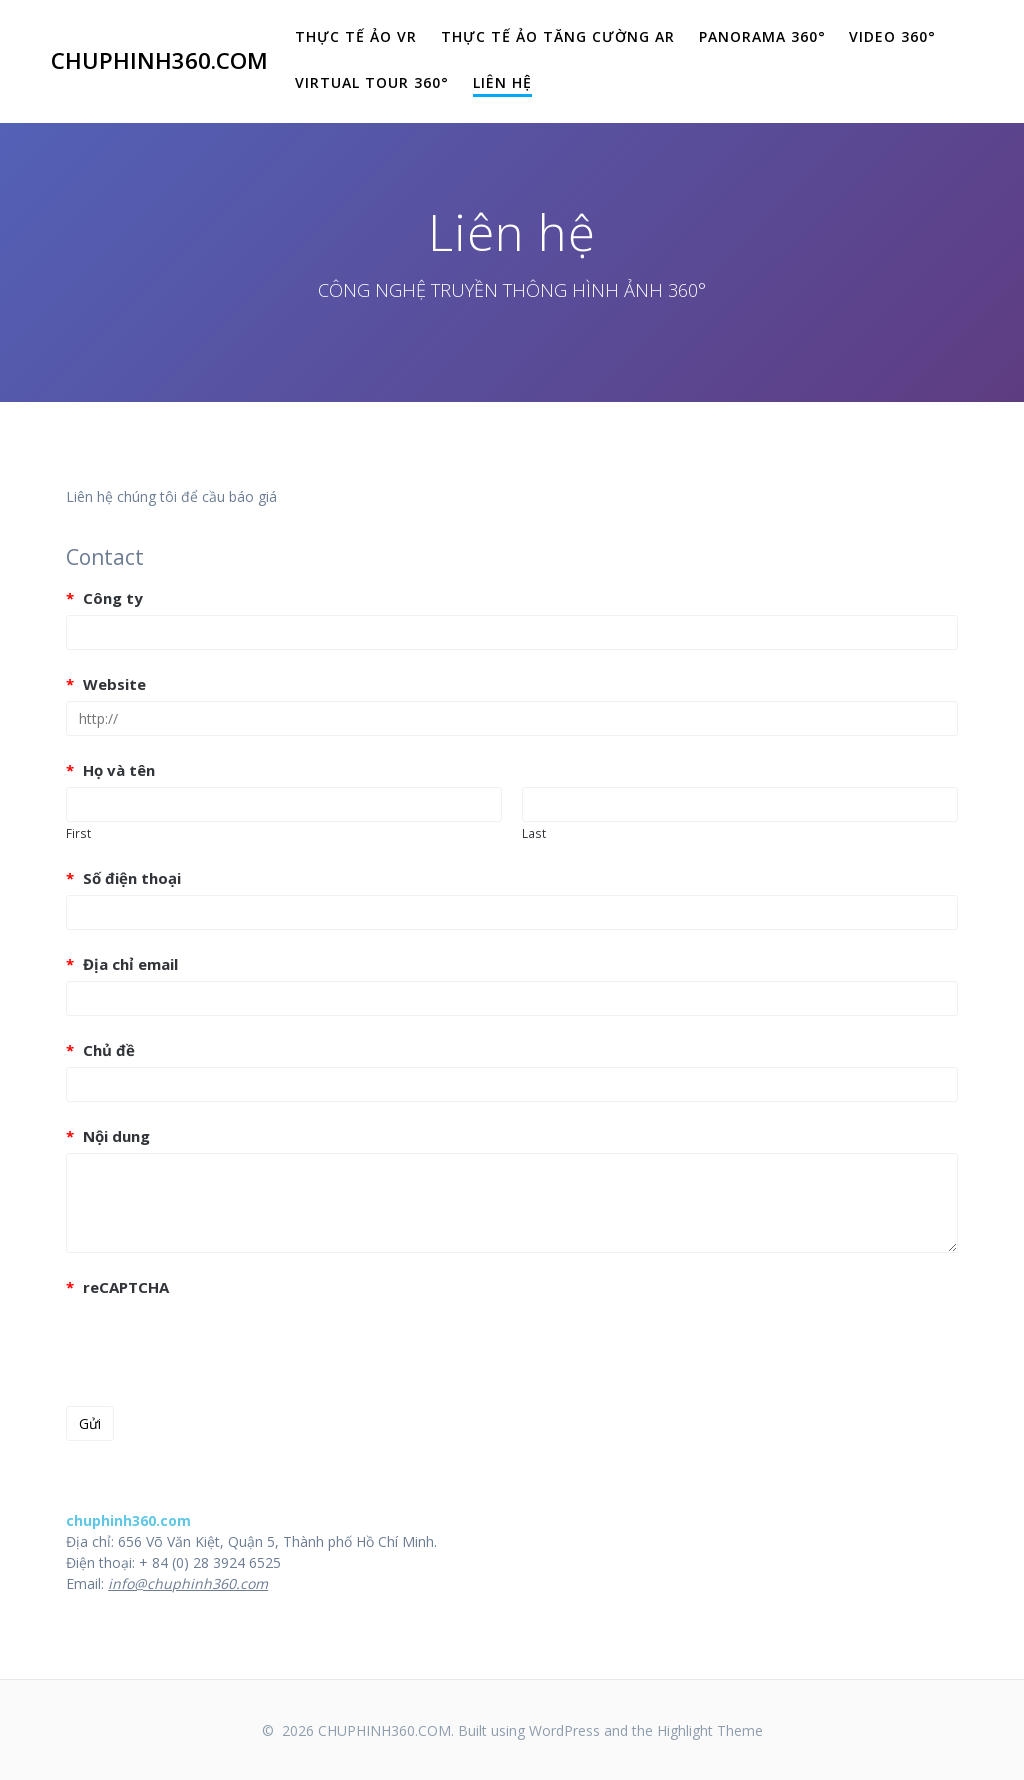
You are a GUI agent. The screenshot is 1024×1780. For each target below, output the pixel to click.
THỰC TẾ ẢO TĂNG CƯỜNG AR (558, 36)
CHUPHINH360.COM (159, 61)
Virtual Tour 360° (372, 82)
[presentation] (218, 1343)
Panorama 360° (762, 36)
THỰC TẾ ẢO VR (356, 36)
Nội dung (108, 1136)
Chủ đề (100, 1050)
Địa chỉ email (122, 964)
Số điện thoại (123, 878)
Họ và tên (110, 770)
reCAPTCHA (117, 1287)
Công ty (104, 598)
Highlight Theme (710, 1730)
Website (106, 684)
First (78, 833)
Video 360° (892, 36)
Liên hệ (502, 82)
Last (534, 833)
